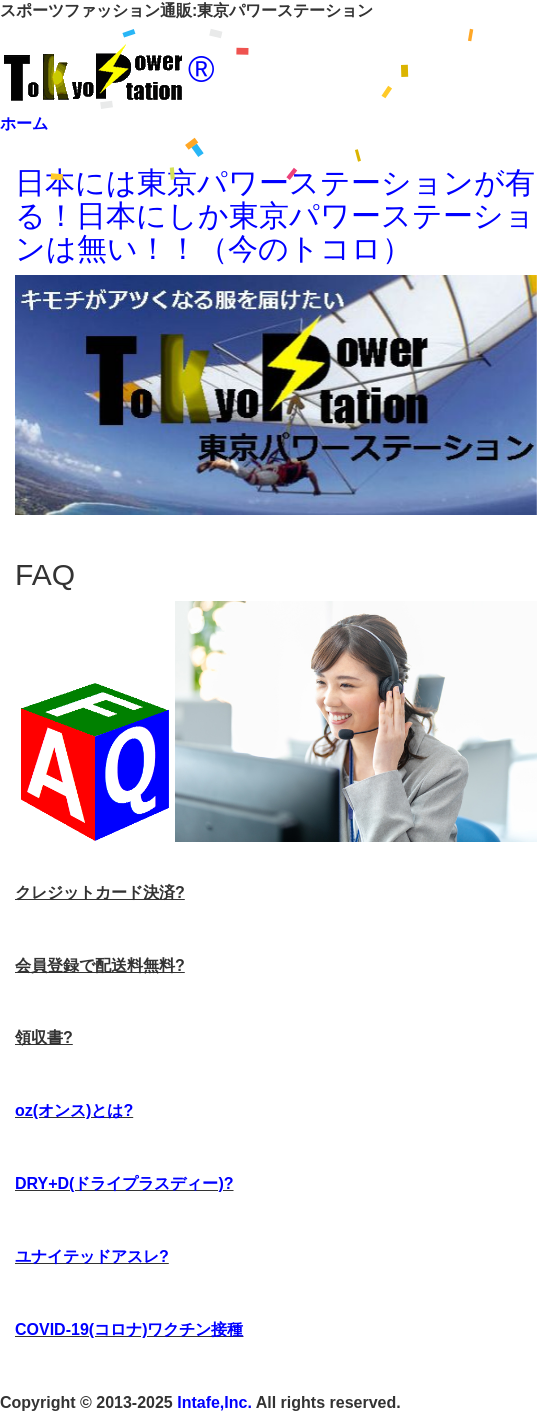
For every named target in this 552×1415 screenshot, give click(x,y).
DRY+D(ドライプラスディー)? (124, 1183)
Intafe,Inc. (214, 1402)
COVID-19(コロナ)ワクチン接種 (129, 1329)
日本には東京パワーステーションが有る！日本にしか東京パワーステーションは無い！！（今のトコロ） (275, 215)
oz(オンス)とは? (74, 1110)
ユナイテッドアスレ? (92, 1256)
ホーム (24, 123)
